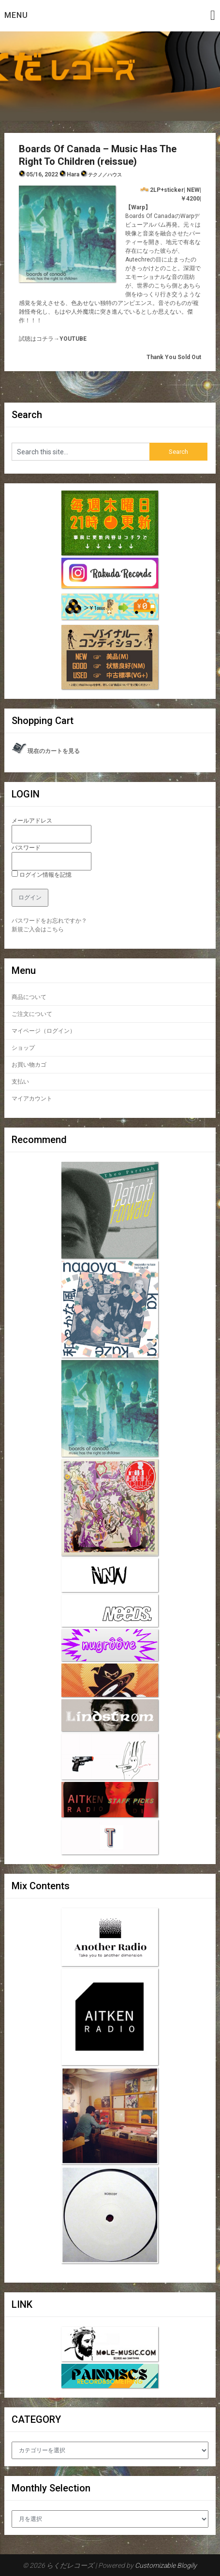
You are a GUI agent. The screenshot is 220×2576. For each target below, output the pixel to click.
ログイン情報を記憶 (42, 874)
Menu (16, 15)
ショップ (23, 1047)
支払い (20, 1081)
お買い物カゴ (29, 1064)
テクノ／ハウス (105, 174)
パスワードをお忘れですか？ (49, 920)
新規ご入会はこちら (38, 929)
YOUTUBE (73, 338)
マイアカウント (32, 1098)
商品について (29, 997)
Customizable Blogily (166, 2565)
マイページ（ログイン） (43, 1031)
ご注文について (32, 1014)
